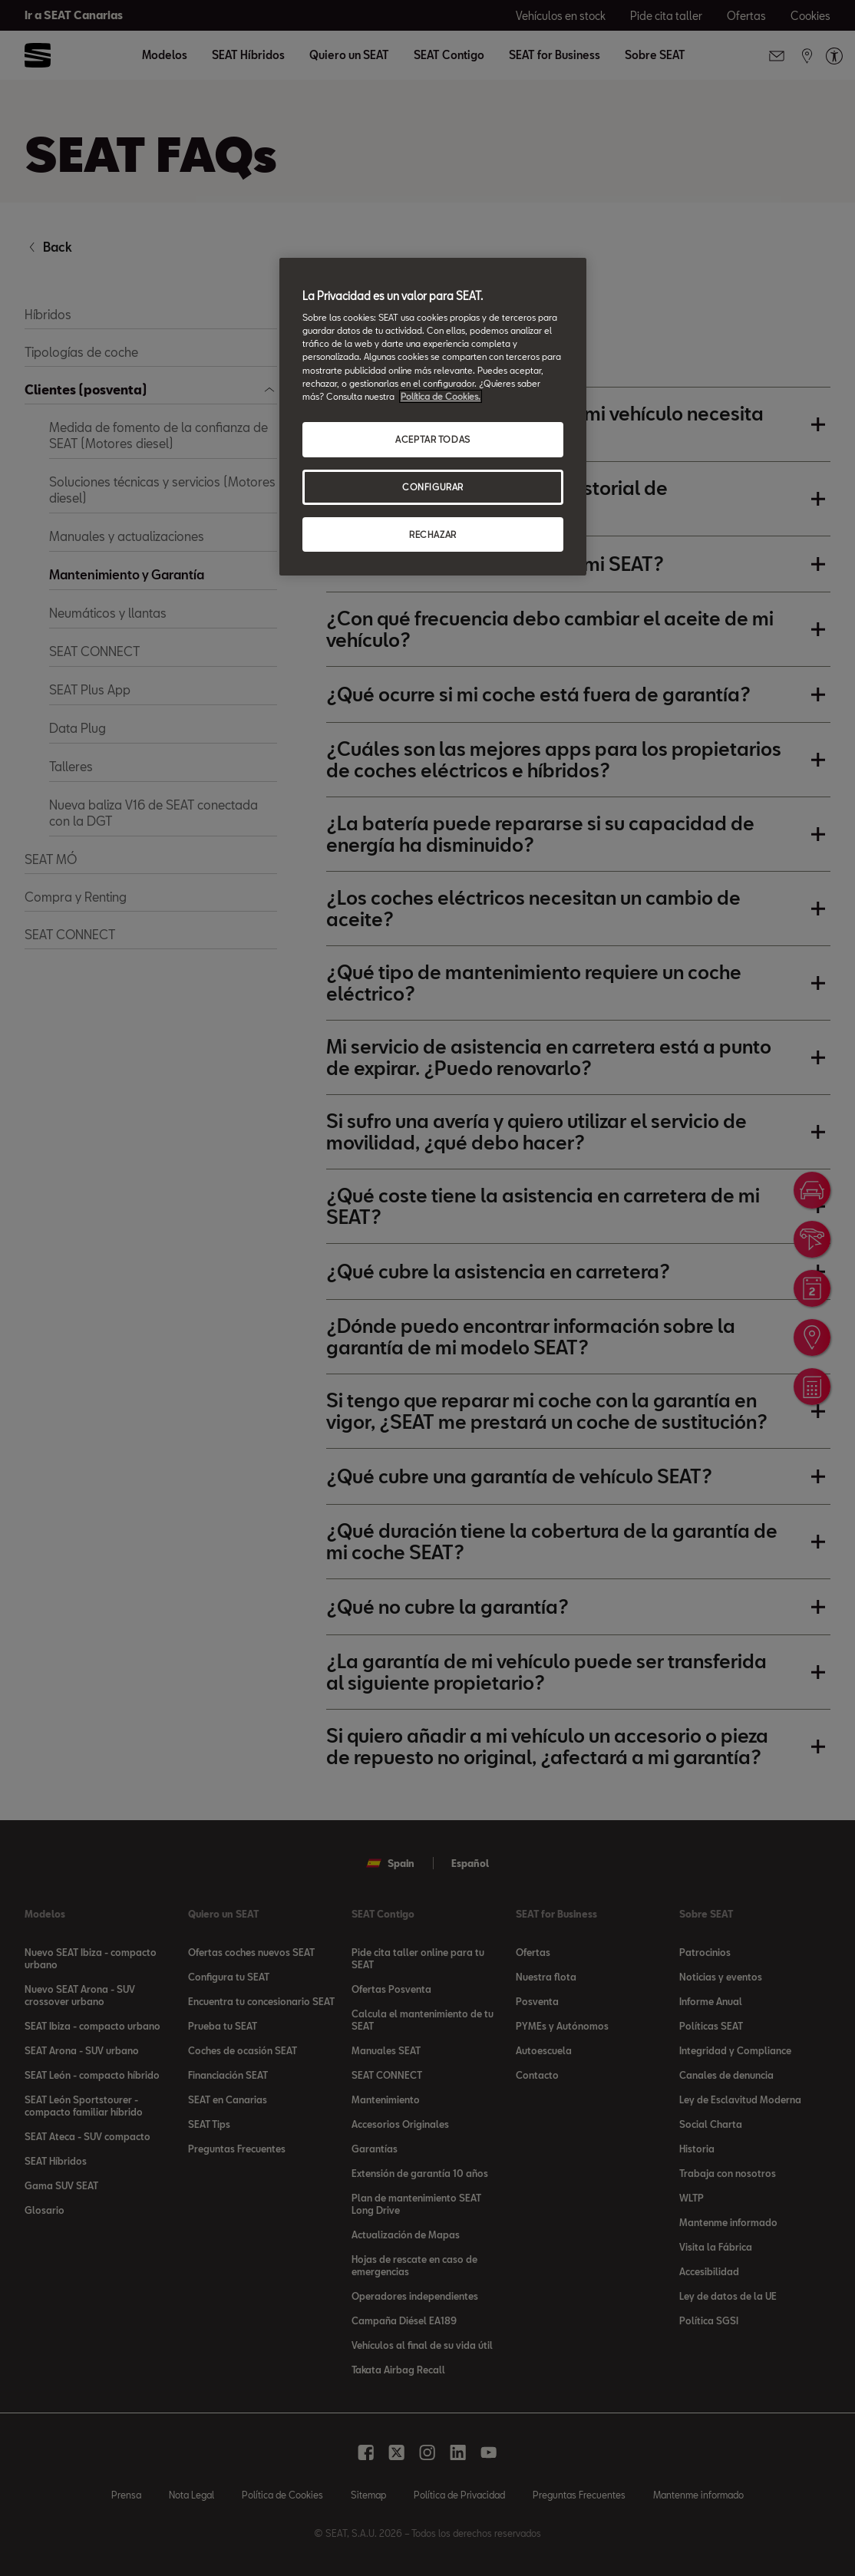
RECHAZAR (433, 534)
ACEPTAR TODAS (432, 439)
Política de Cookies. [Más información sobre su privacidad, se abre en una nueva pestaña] (440, 396)
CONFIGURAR (433, 487)
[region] (432, 417)
